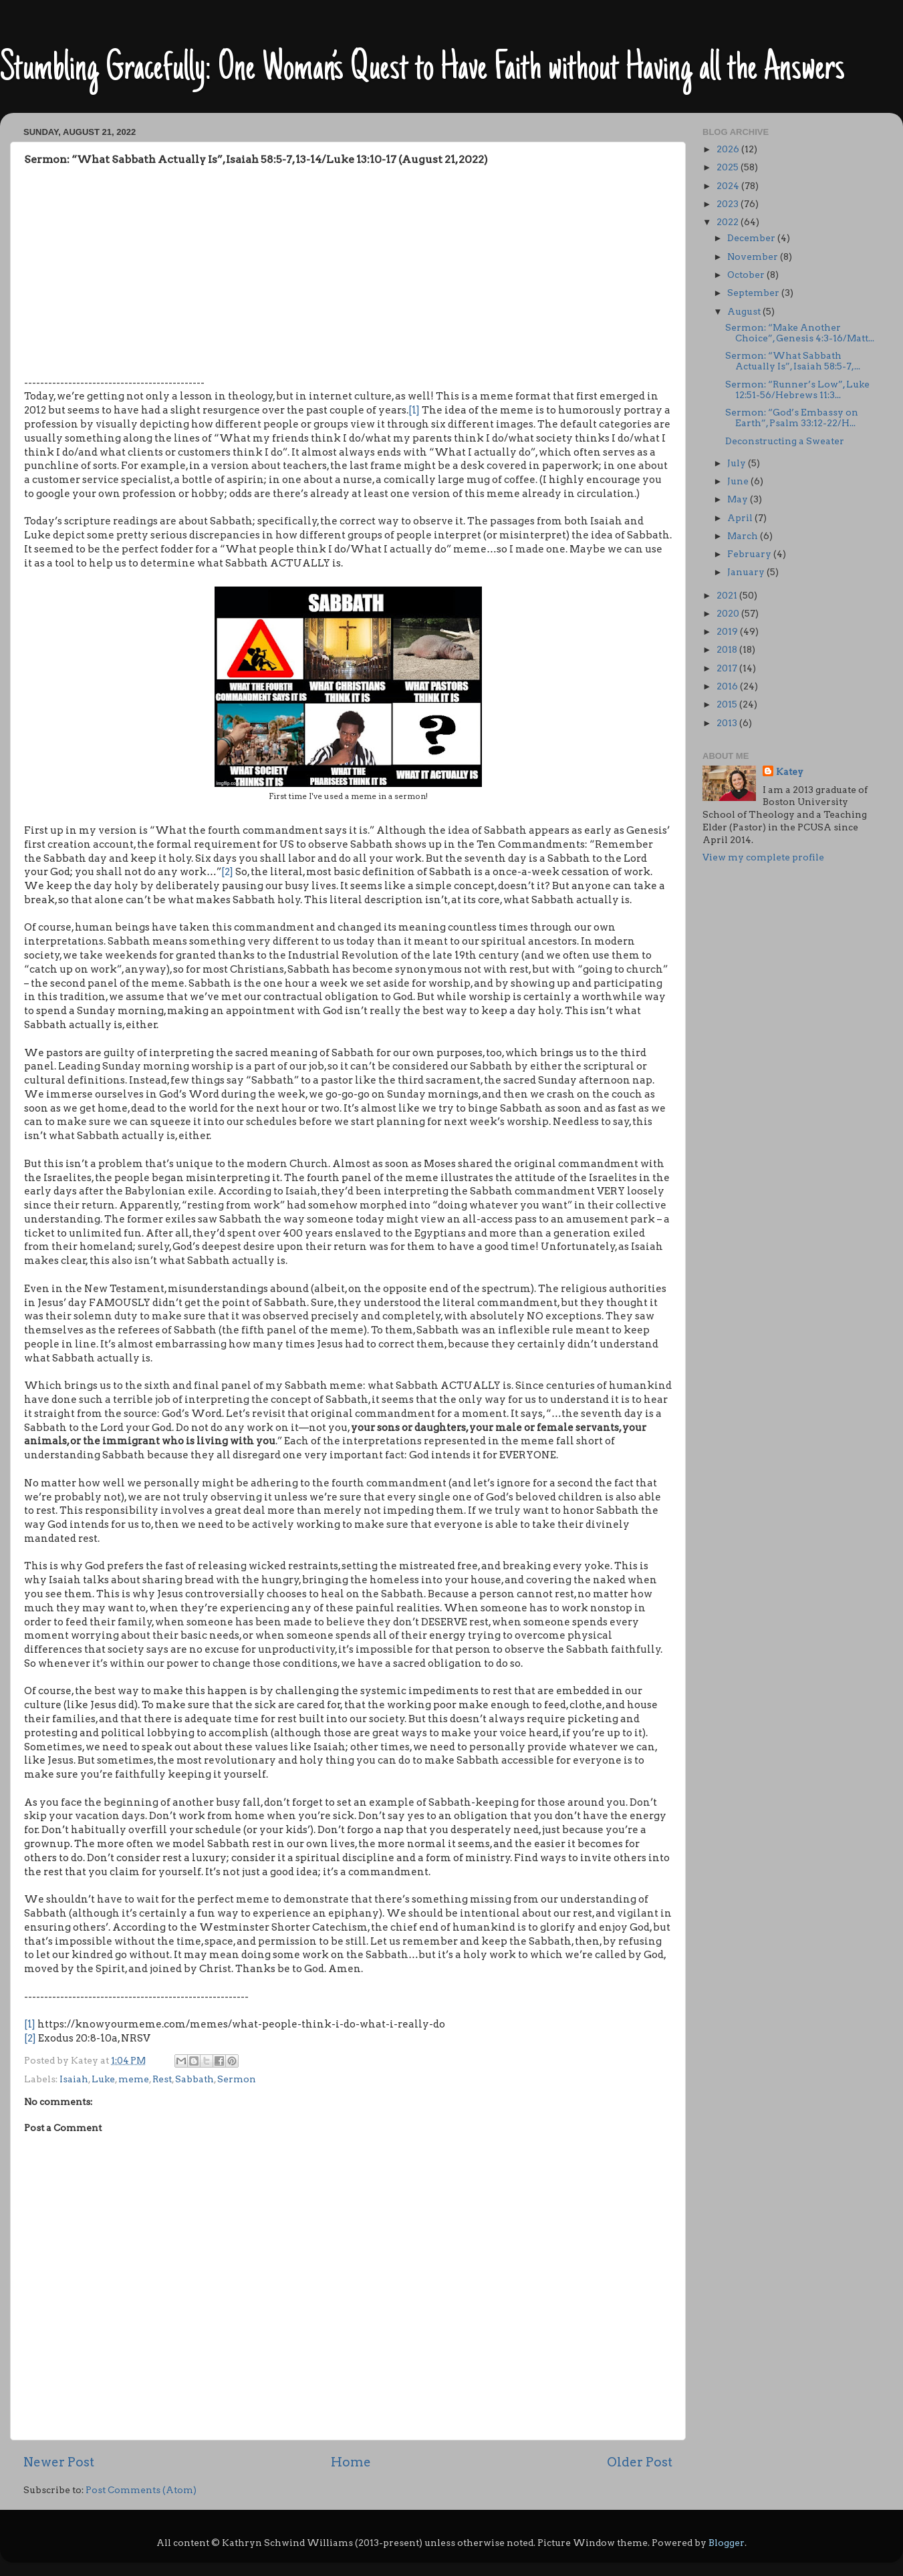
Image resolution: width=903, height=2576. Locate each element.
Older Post (639, 2462)
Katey (789, 771)
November (753, 256)
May (738, 499)
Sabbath (194, 2079)
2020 (729, 613)
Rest (162, 2079)
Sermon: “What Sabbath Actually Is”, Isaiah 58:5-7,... (792, 360)
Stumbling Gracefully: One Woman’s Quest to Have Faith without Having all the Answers (422, 70)
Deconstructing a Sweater (784, 441)
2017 (728, 668)
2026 (729, 149)
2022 (729, 221)
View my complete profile (763, 857)
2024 (729, 185)
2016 (728, 686)
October (747, 274)
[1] (414, 410)
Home (351, 2462)
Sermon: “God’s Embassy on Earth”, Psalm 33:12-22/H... (791, 417)
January (747, 572)
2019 (728, 631)
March (743, 535)
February (750, 553)
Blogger (726, 2542)
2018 (728, 649)
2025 (729, 167)
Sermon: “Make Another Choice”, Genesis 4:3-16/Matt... (799, 332)
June (739, 481)
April (741, 517)
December (752, 237)
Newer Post (58, 2462)
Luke (103, 2079)
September (754, 292)
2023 (729, 203)
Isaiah (73, 2079)
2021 (728, 595)
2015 (728, 704)
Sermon (236, 2079)
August (745, 311)
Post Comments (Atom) (141, 2489)
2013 (728, 722)
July (737, 463)
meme (133, 2079)
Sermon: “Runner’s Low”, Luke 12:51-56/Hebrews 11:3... (797, 389)
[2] (227, 872)
